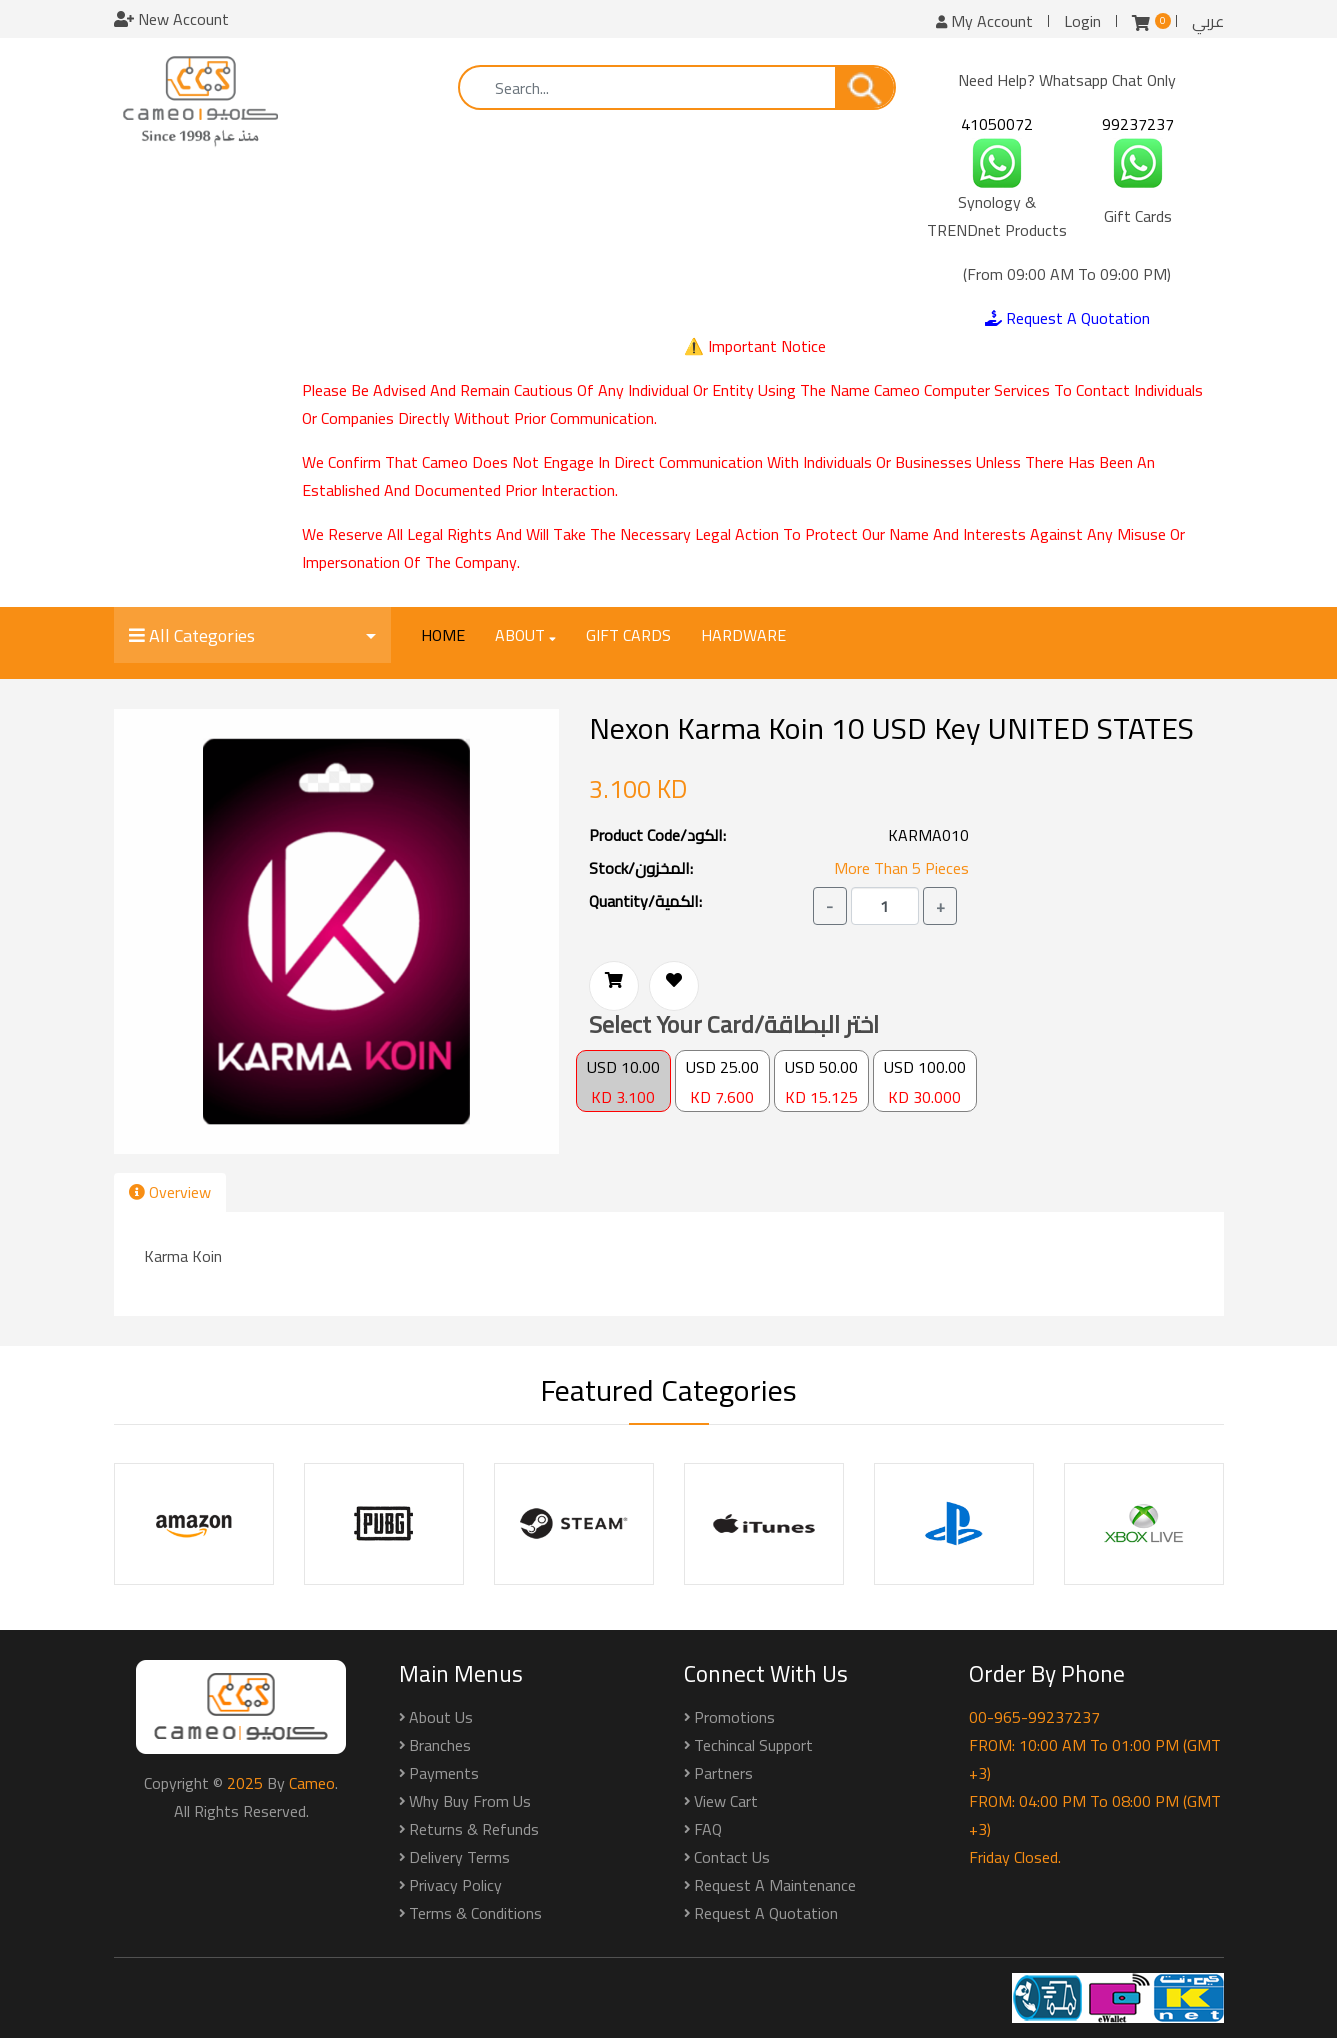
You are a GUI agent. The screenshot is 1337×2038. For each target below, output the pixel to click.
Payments (444, 1773)
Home (443, 635)
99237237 (1138, 124)
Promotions (734, 1717)
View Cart (726, 1801)
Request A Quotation (1067, 318)
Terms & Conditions (475, 1913)
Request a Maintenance (775, 1885)
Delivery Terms (459, 1857)
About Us (441, 1717)
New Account (171, 19)
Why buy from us (470, 1801)
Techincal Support (753, 1745)
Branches (440, 1745)
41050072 (997, 124)
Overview (170, 1192)
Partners (723, 1773)
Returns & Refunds (474, 1829)
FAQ (708, 1829)
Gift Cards (628, 635)
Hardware (743, 635)
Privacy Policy (455, 1885)
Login (1082, 21)
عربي (1208, 21)
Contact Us (732, 1857)
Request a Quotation (766, 1913)
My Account (984, 21)
